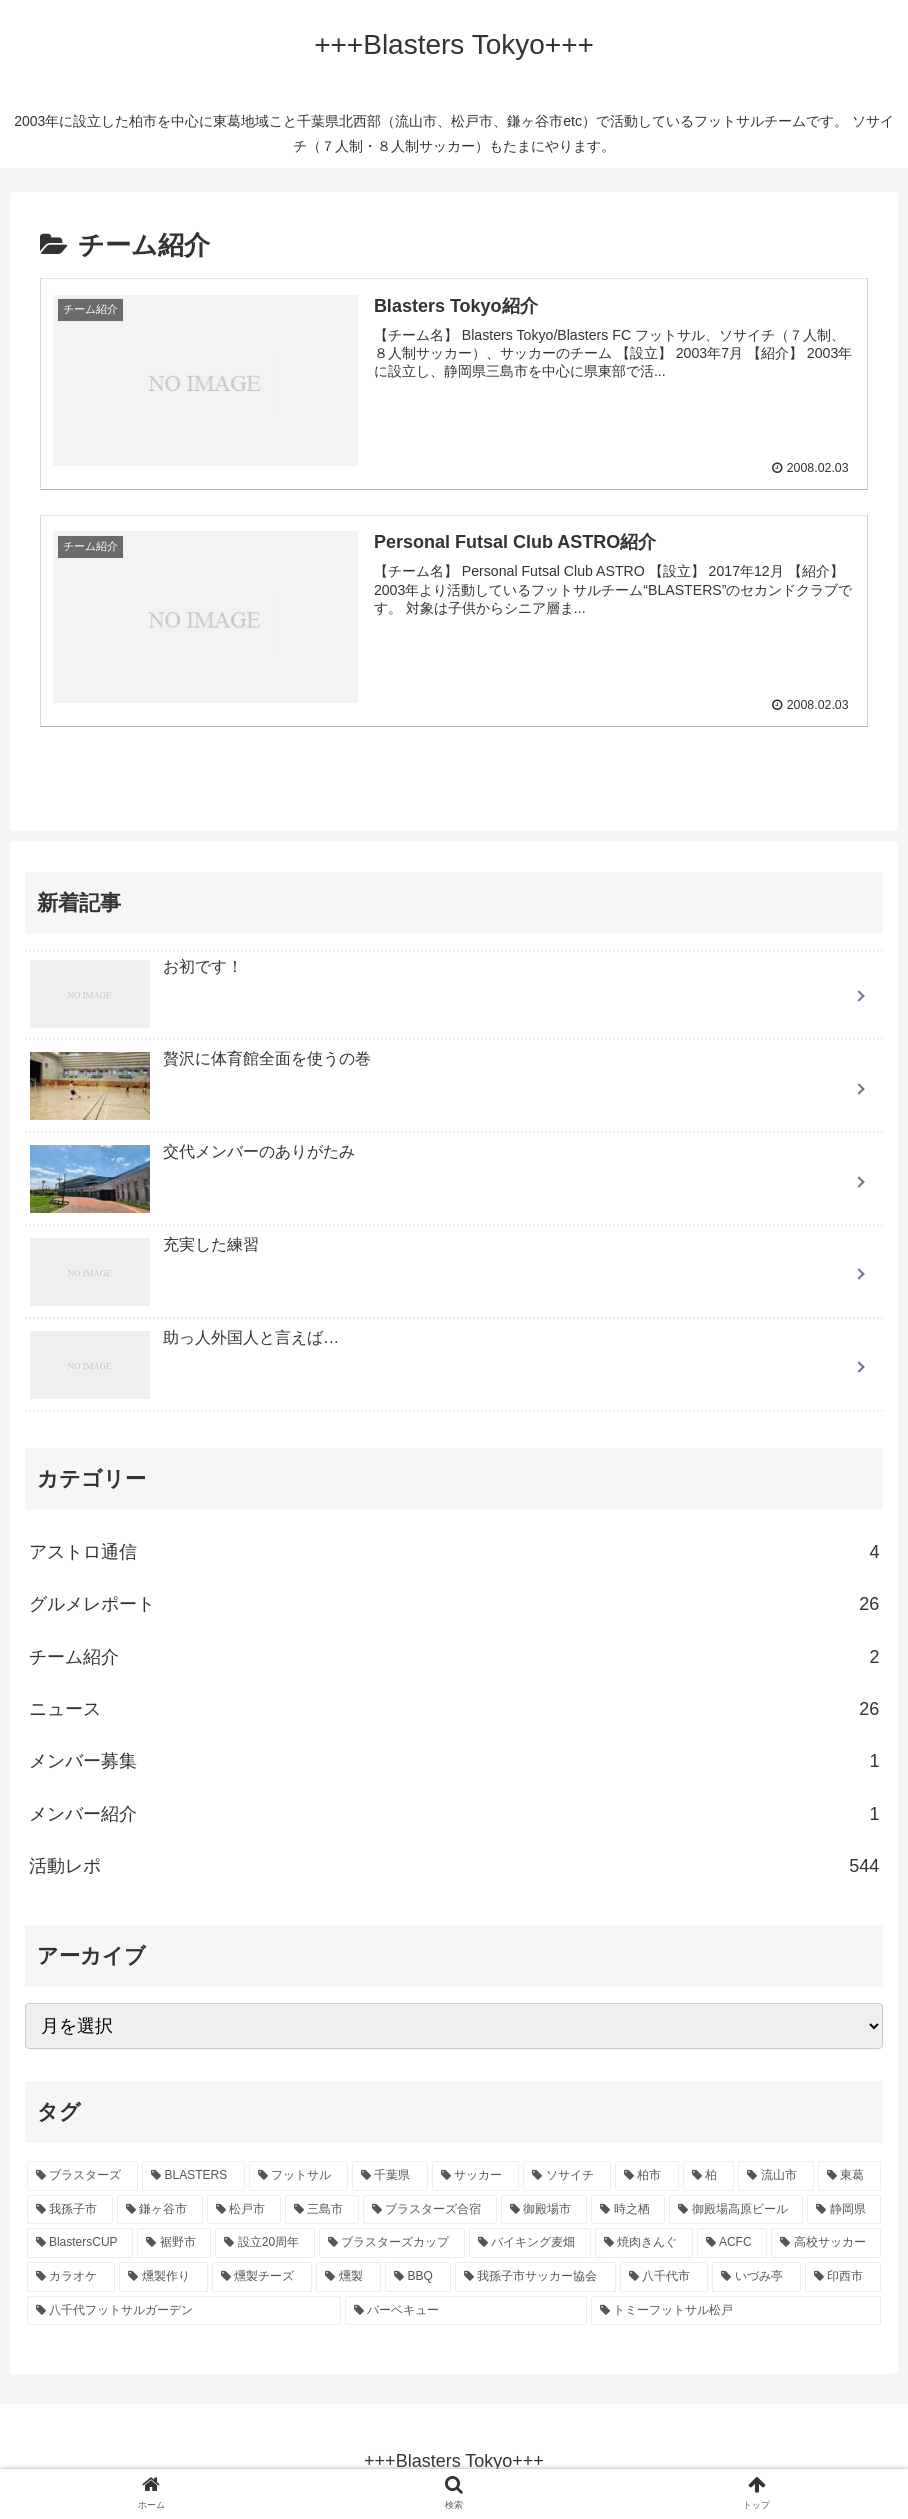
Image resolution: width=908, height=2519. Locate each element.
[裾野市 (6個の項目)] (174, 2243)
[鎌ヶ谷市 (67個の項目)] (160, 2209)
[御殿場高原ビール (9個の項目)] (736, 2209)
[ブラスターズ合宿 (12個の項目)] (430, 2209)
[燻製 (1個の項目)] (348, 2276)
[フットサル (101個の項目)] (299, 2175)
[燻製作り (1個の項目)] (163, 2276)
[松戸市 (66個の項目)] (244, 2209)
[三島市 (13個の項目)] (322, 2209)
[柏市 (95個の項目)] (647, 2175)
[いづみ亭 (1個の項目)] (756, 2276)
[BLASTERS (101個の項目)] (193, 2175)
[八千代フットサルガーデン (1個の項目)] (184, 2310)
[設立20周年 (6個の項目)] (264, 2243)
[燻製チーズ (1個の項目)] (262, 2276)
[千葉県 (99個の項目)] (390, 2175)
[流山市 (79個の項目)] (776, 2175)
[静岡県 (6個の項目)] (844, 2209)
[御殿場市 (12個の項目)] (544, 2209)
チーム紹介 (454, 1656)
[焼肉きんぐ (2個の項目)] (644, 2243)
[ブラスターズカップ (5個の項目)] (392, 2243)
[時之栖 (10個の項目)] (628, 2209)
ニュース (454, 1708)
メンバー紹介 (454, 1813)
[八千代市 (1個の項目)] (664, 2276)
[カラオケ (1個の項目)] (71, 2276)
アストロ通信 (454, 1551)
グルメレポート (454, 1603)
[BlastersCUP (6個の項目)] (80, 2243)
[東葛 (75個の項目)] (850, 2175)
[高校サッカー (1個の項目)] (826, 2243)
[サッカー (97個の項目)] (476, 2175)
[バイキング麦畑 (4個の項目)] (530, 2243)
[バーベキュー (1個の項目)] (466, 2310)
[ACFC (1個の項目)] (732, 2243)
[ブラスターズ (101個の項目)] (83, 2175)
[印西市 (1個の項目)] (843, 2276)
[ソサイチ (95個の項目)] (567, 2175)
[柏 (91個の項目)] (709, 2175)
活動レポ (454, 1865)
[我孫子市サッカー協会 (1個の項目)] (535, 2276)
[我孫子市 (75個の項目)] (70, 2209)
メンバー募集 (454, 1761)
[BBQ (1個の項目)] (418, 2276)
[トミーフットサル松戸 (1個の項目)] (736, 2310)
